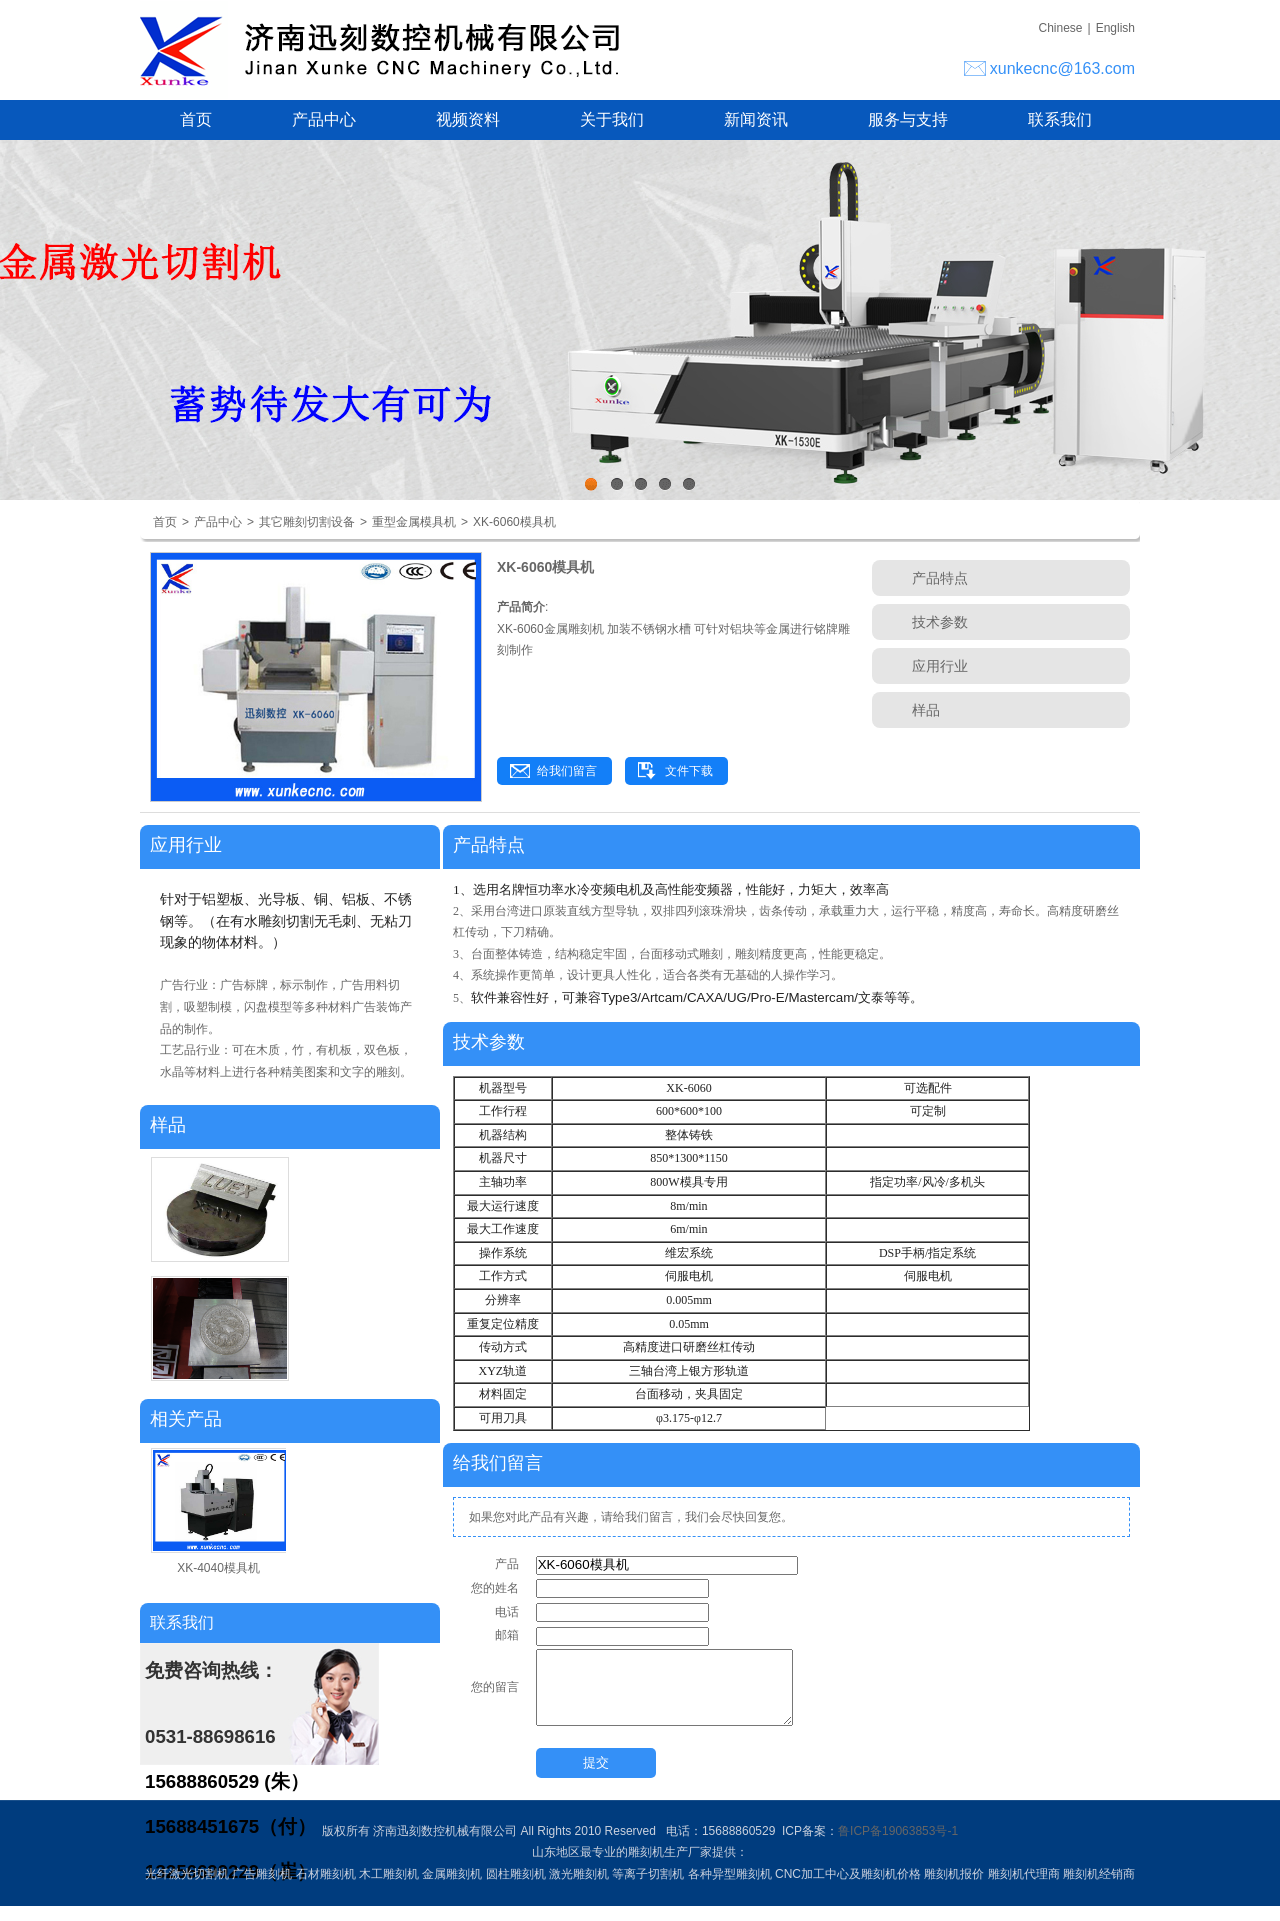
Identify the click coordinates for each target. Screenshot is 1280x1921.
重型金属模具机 (414, 522)
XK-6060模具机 (514, 522)
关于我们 (612, 119)
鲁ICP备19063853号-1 (898, 1846)
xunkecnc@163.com (1062, 68)
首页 (196, 119)
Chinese (1060, 28)
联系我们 (1060, 119)
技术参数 (940, 622)
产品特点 (940, 578)
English (1115, 28)
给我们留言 (567, 771)
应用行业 (940, 666)
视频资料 (468, 119)
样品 (926, 710)
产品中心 (324, 119)
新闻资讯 (756, 119)
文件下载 (689, 771)
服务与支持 (908, 119)
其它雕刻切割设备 (307, 522)
